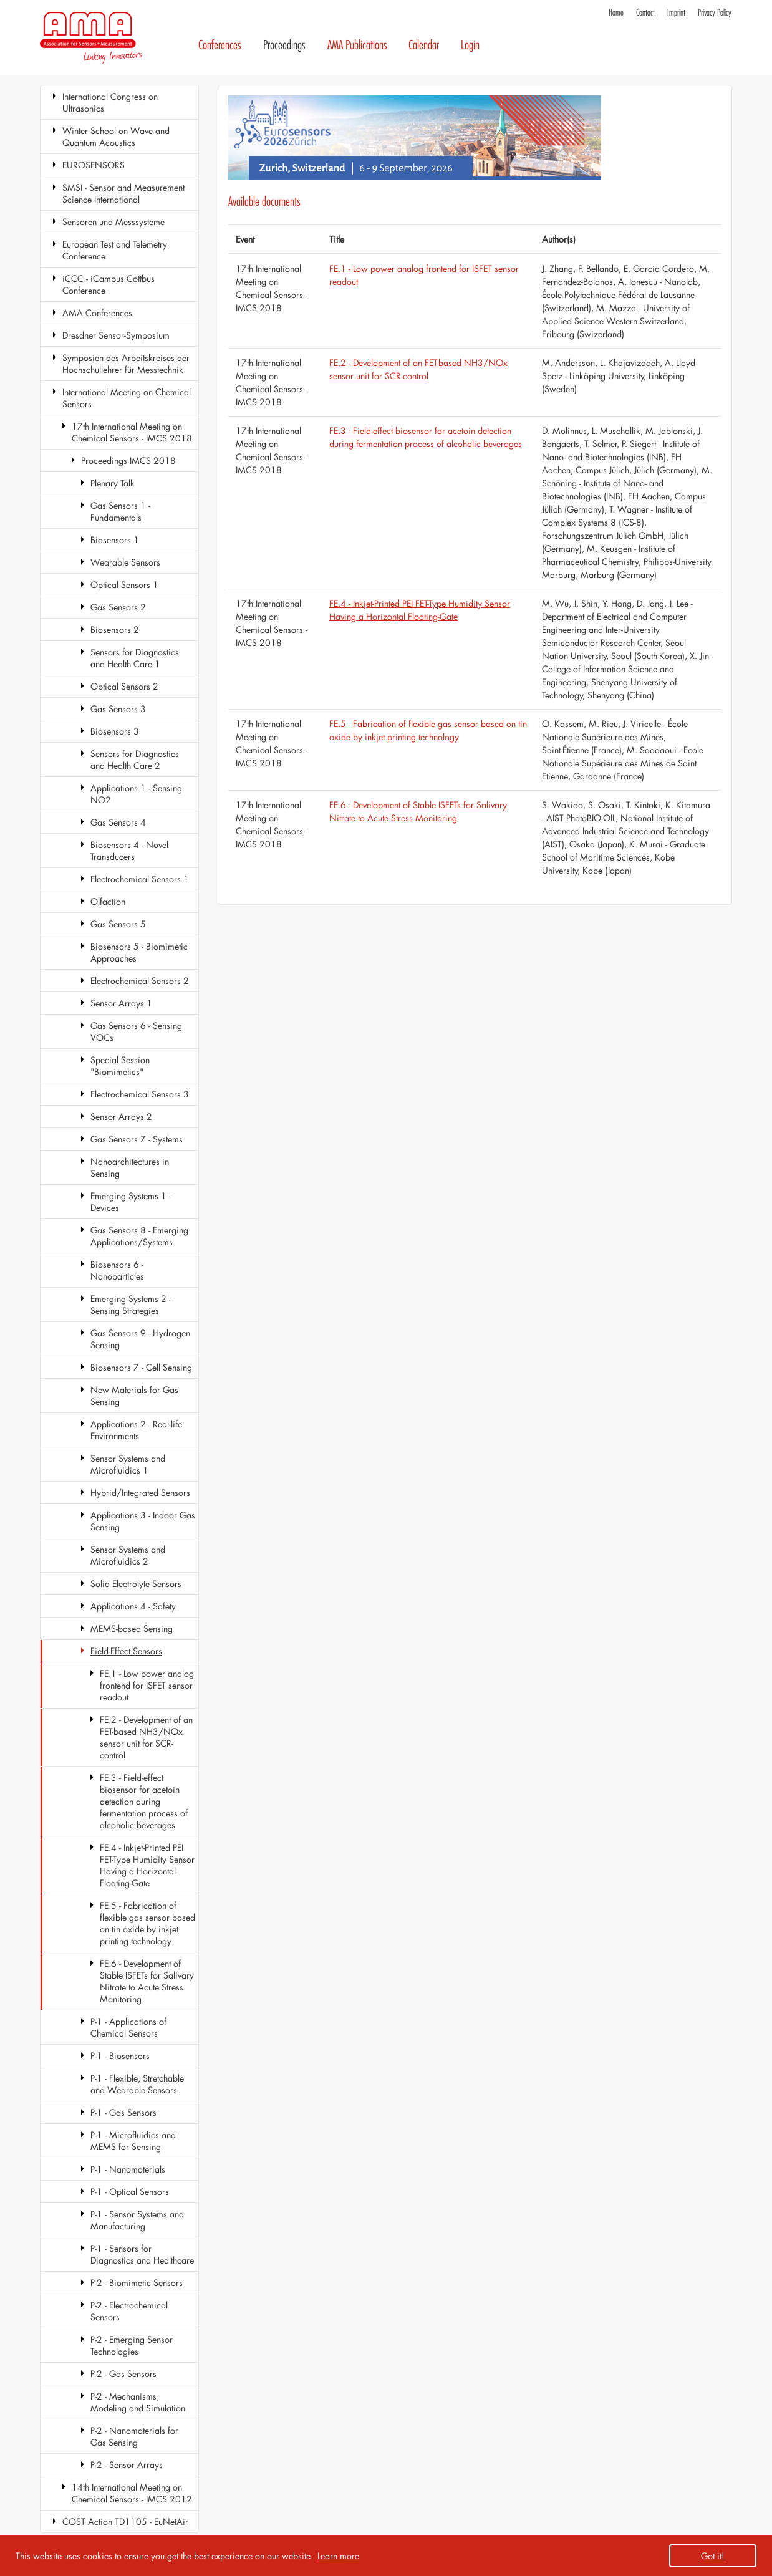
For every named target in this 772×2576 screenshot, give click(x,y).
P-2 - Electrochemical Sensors (129, 2311)
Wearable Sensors (125, 562)
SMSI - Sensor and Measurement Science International (123, 193)
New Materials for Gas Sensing (134, 1395)
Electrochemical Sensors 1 (139, 879)
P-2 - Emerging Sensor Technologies (131, 2345)
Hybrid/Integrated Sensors (140, 1492)
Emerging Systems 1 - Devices (130, 1201)
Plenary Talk (112, 483)
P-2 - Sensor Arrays (126, 2465)
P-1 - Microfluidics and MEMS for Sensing (133, 2141)
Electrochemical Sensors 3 (139, 1094)
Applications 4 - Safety (133, 1606)
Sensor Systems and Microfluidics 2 (127, 1555)
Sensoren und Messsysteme (113, 222)
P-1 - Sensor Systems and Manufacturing (137, 2220)
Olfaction (107, 901)
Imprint (676, 12)
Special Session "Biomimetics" (120, 1066)
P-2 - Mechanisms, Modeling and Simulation (137, 2402)
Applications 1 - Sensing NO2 (136, 794)
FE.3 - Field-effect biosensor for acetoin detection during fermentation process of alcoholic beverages (144, 1801)
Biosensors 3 (114, 731)
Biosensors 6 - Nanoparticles (117, 1270)
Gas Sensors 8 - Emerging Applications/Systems (139, 1236)
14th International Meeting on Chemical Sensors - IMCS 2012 (132, 2493)
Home (616, 12)
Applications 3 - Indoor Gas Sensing (142, 1521)
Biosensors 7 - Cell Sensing (141, 1367)
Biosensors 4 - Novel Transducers (129, 850)
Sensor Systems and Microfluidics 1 (127, 1464)
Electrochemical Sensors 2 (139, 981)
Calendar (423, 45)
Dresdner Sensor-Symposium (116, 335)
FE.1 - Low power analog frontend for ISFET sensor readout (147, 1685)
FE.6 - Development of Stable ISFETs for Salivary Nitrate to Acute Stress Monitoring (147, 1981)
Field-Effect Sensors (126, 1651)
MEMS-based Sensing (131, 1628)
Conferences (219, 45)
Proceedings (284, 45)
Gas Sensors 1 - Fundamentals (120, 511)
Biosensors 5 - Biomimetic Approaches (139, 952)
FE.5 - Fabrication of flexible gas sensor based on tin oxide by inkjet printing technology (147, 1923)
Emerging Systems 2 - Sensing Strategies (130, 1304)
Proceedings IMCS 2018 (128, 460)
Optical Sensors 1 (124, 585)
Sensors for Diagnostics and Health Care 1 (134, 658)
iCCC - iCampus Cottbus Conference (108, 284)
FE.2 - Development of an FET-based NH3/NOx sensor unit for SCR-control (146, 1737)
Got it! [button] (713, 2556)
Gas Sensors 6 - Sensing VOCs (136, 1031)
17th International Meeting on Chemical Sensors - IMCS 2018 (132, 432)
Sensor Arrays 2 (121, 1116)
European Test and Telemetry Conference (114, 250)
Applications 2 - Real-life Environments (136, 1430)
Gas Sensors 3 (118, 709)
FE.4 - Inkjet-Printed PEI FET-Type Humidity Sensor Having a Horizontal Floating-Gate (147, 1865)
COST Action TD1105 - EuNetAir (125, 2521)
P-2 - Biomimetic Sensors (136, 2283)
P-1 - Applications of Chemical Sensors (128, 2027)
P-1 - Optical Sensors (129, 2191)
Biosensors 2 (114, 629)
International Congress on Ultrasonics (110, 102)
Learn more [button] (338, 2556)
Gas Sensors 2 (118, 607)
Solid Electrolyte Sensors (135, 1583)
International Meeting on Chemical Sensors (126, 398)
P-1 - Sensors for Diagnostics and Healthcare (142, 2254)
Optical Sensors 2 (124, 686)
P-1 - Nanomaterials (127, 2169)
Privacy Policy (714, 12)
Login (470, 45)
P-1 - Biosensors (120, 2056)
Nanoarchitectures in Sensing (129, 1167)
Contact (645, 12)
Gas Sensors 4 (118, 822)
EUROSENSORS (93, 165)
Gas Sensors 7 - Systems (136, 1139)
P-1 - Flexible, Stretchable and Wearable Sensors (137, 2084)
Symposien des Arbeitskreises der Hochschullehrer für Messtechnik (126, 363)
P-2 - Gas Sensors (123, 2374)
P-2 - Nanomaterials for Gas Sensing (134, 2436)
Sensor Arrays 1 (121, 1003)
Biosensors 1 (114, 540)
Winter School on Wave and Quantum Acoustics (116, 136)
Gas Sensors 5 (118, 924)
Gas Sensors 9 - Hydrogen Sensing (140, 1339)
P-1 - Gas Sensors (123, 2112)
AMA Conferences (97, 313)
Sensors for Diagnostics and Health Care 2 (134, 759)
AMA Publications (357, 45)
